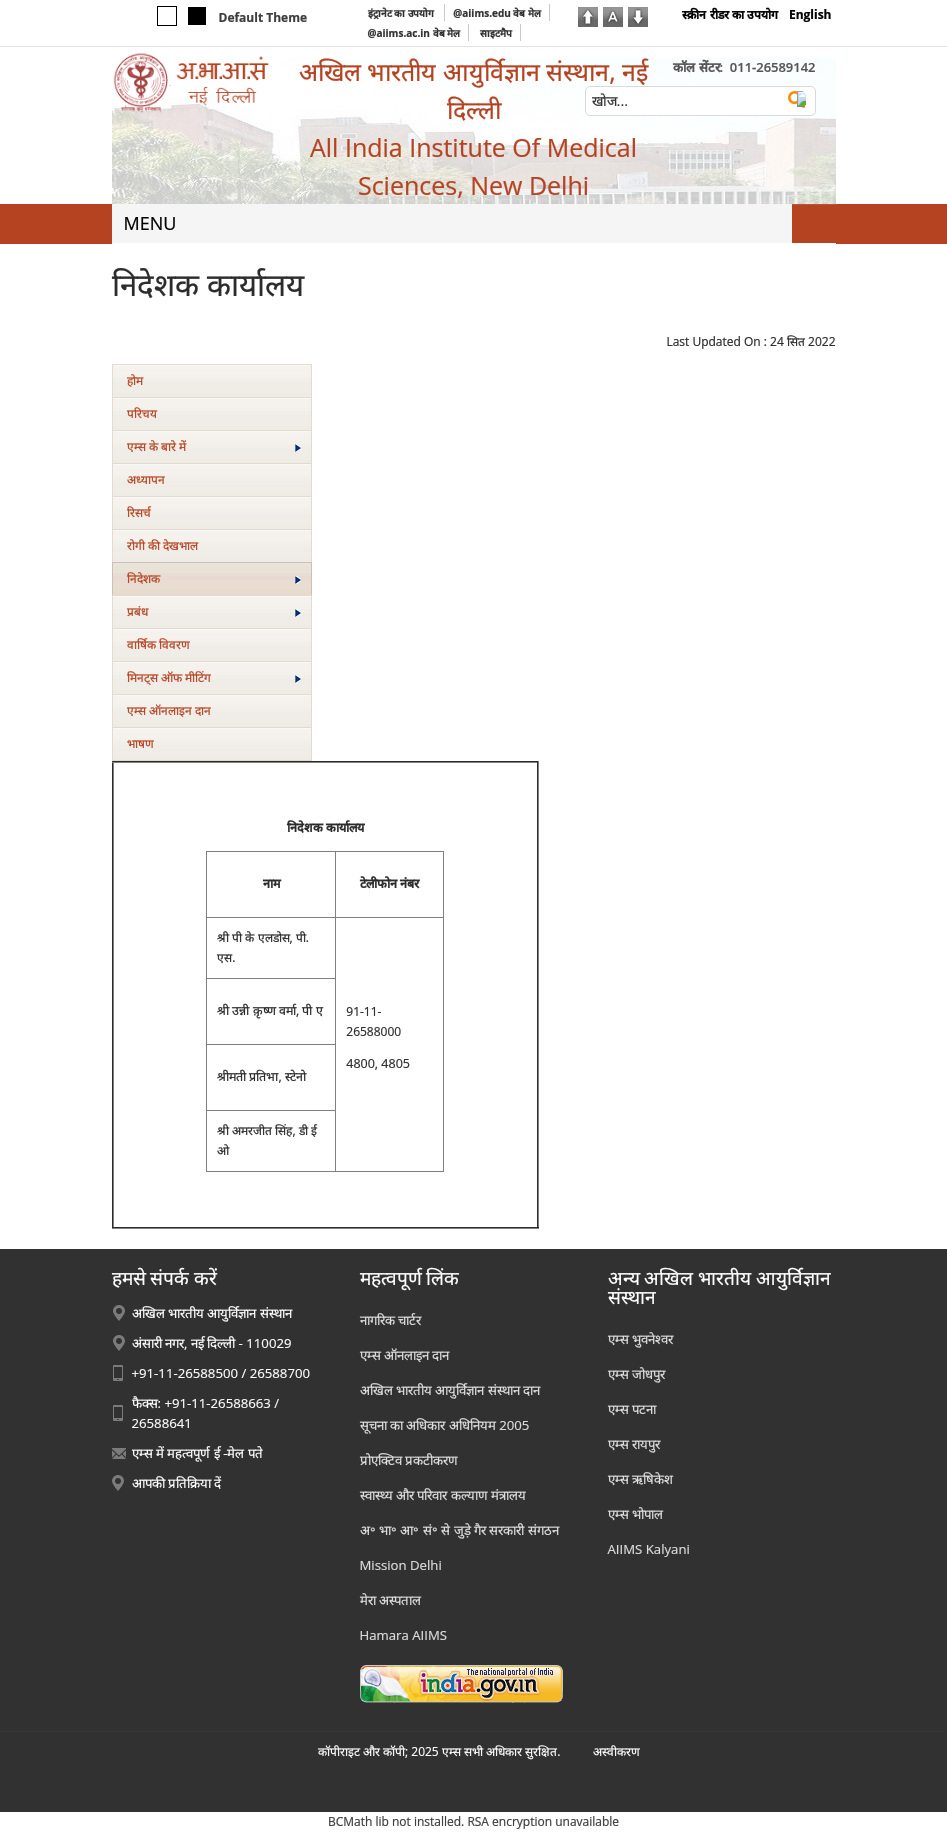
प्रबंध (214, 611)
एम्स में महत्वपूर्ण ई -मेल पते (197, 1453)
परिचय (142, 413)
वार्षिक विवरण (158, 644)
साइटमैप (496, 33)
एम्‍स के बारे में (214, 446)
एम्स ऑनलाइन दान (169, 710)
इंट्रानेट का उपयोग (402, 13)
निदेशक (214, 578)
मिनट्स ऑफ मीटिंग (214, 677)
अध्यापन (146, 479)
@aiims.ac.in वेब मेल (414, 33)
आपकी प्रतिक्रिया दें (177, 1483)
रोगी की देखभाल (162, 545)
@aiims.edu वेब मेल (497, 13)
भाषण (140, 743)
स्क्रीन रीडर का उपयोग (729, 14)
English (810, 14)
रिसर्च (139, 512)
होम (135, 380)
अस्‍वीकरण (616, 1751)
